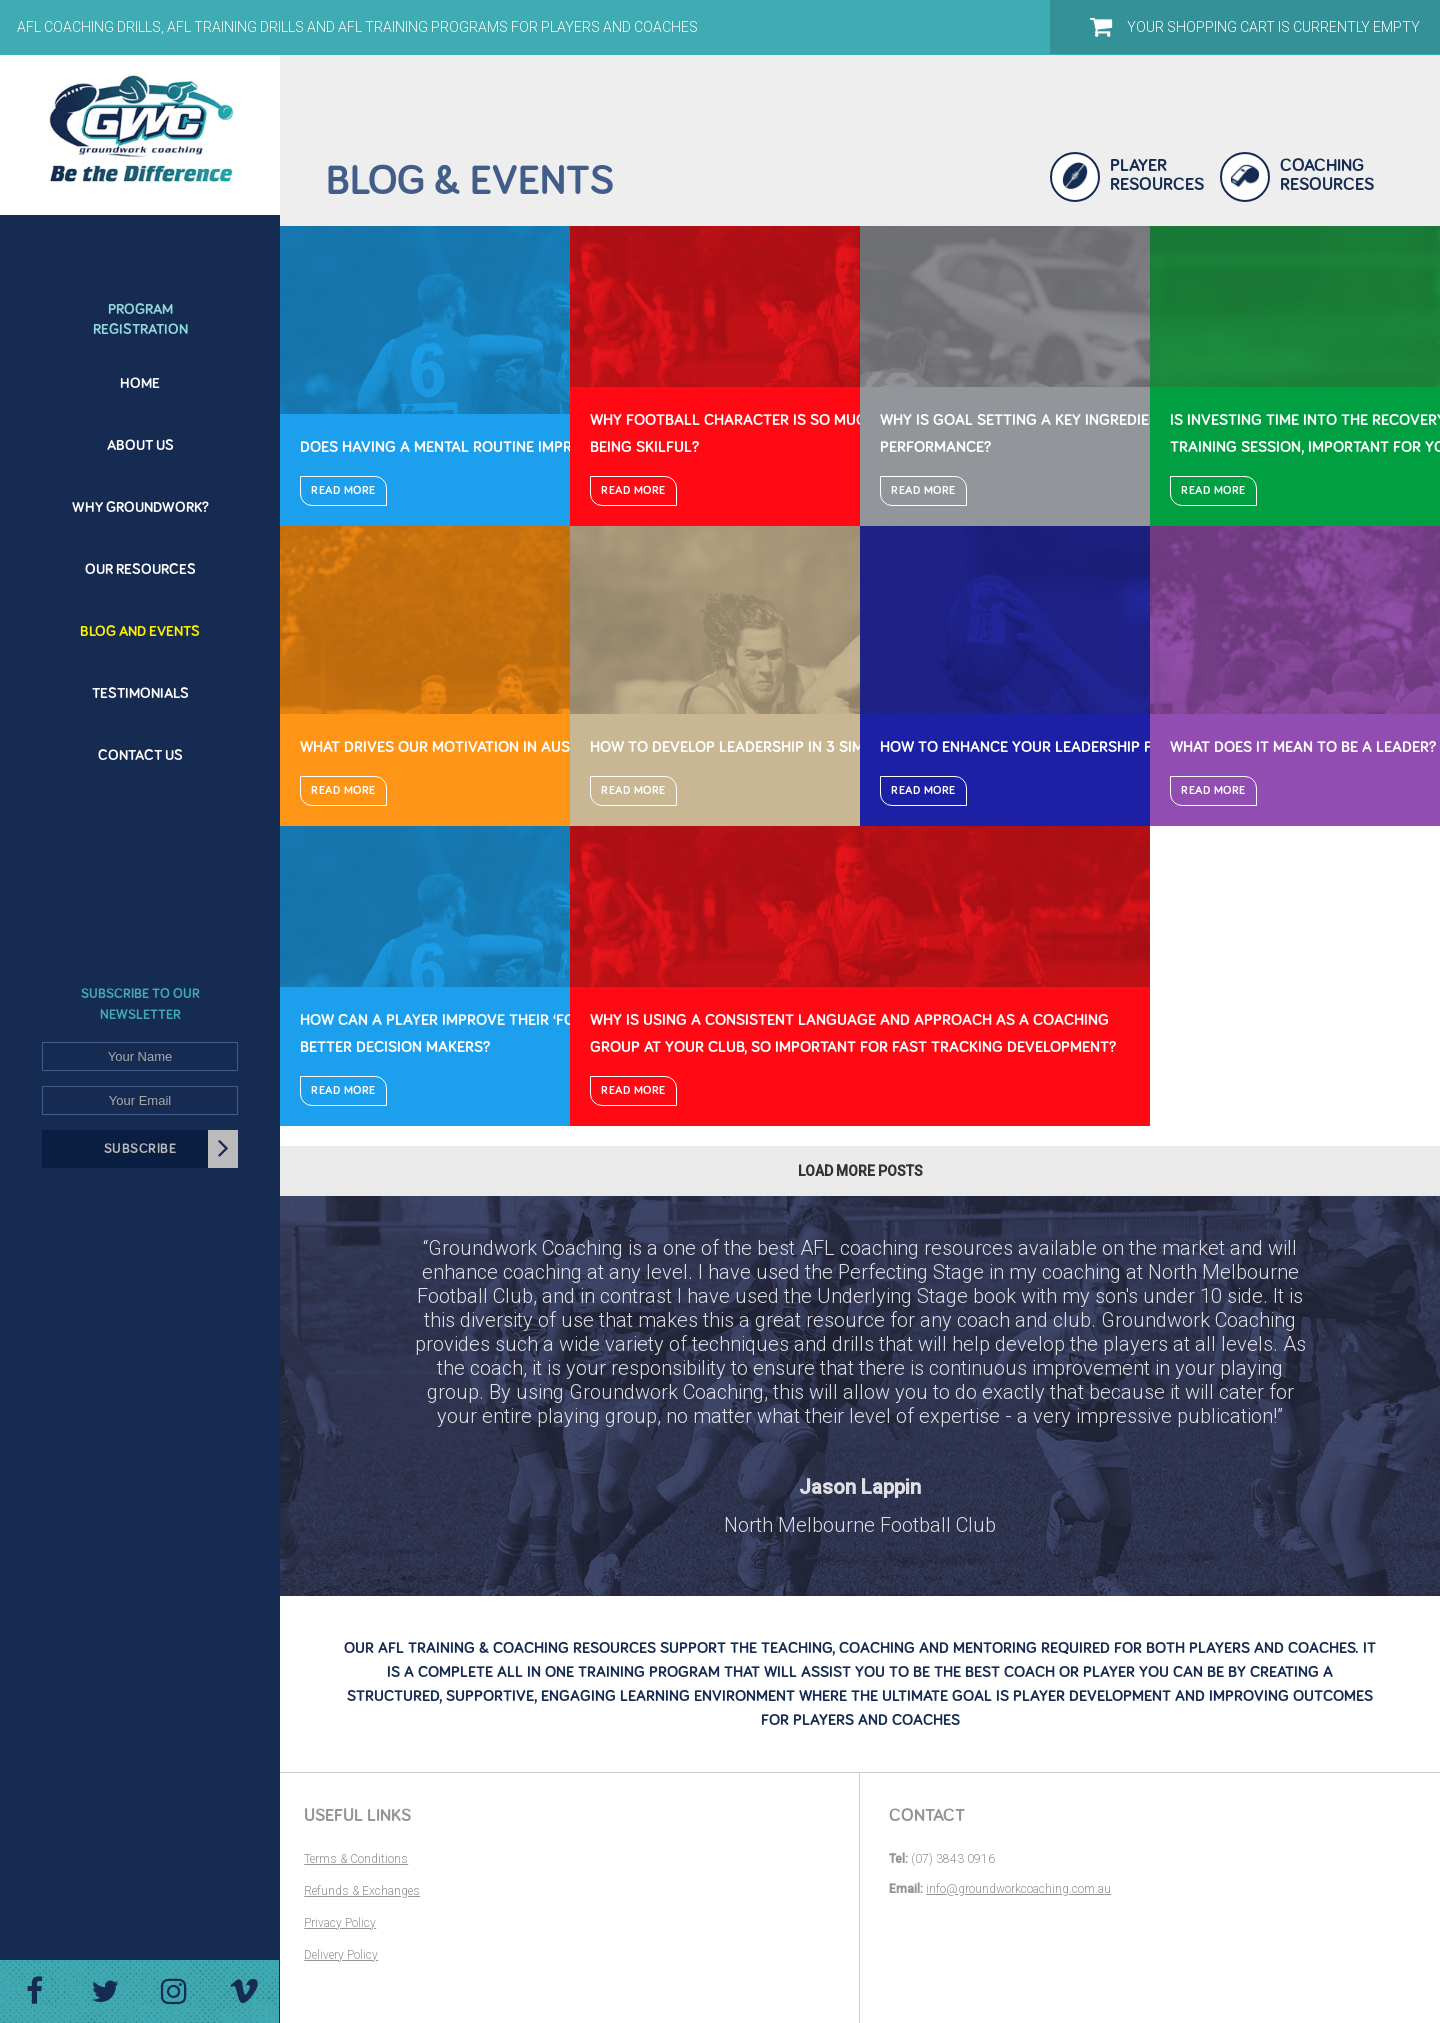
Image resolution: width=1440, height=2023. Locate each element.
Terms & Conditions (356, 1859)
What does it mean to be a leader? (1303, 747)
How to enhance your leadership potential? (1054, 747)
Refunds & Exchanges (362, 1891)
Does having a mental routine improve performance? (508, 447)
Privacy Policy (340, 1923)
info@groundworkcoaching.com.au (1018, 1889)
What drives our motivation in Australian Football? (507, 747)
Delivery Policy (341, 1955)
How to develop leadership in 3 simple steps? (767, 747)
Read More (343, 491)
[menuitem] (140, 307)
